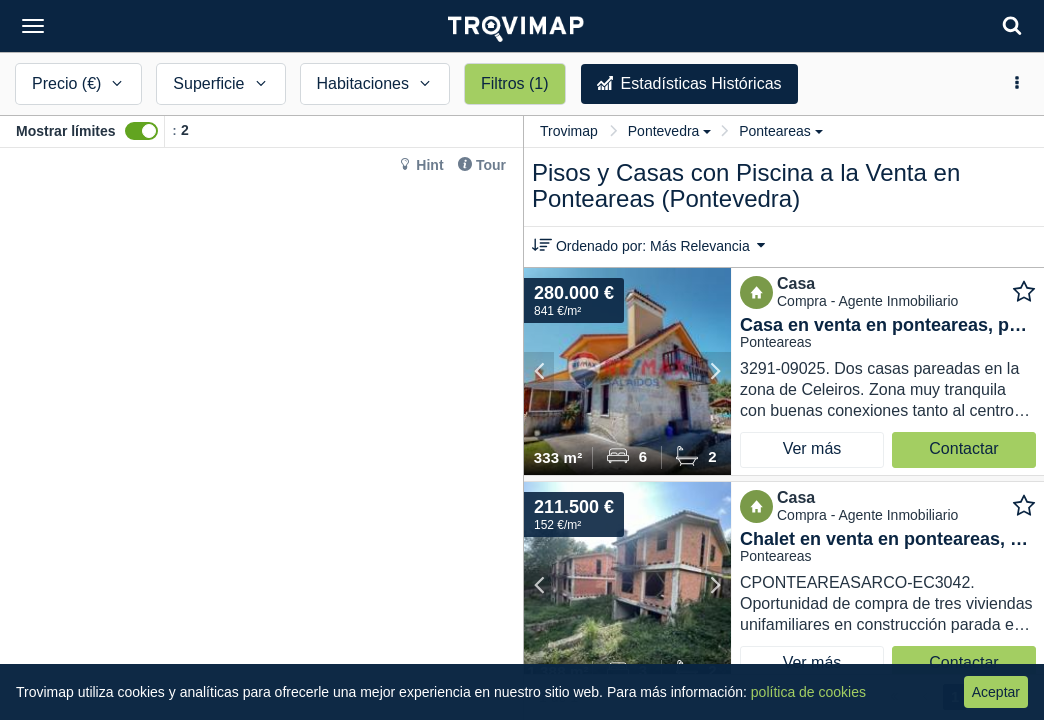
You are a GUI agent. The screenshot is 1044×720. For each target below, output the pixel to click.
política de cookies (808, 692)
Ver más (812, 448)
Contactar (963, 448)
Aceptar (996, 692)
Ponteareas (781, 131)
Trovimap (569, 131)
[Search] (1012, 25)
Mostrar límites (66, 131)
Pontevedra (670, 131)
